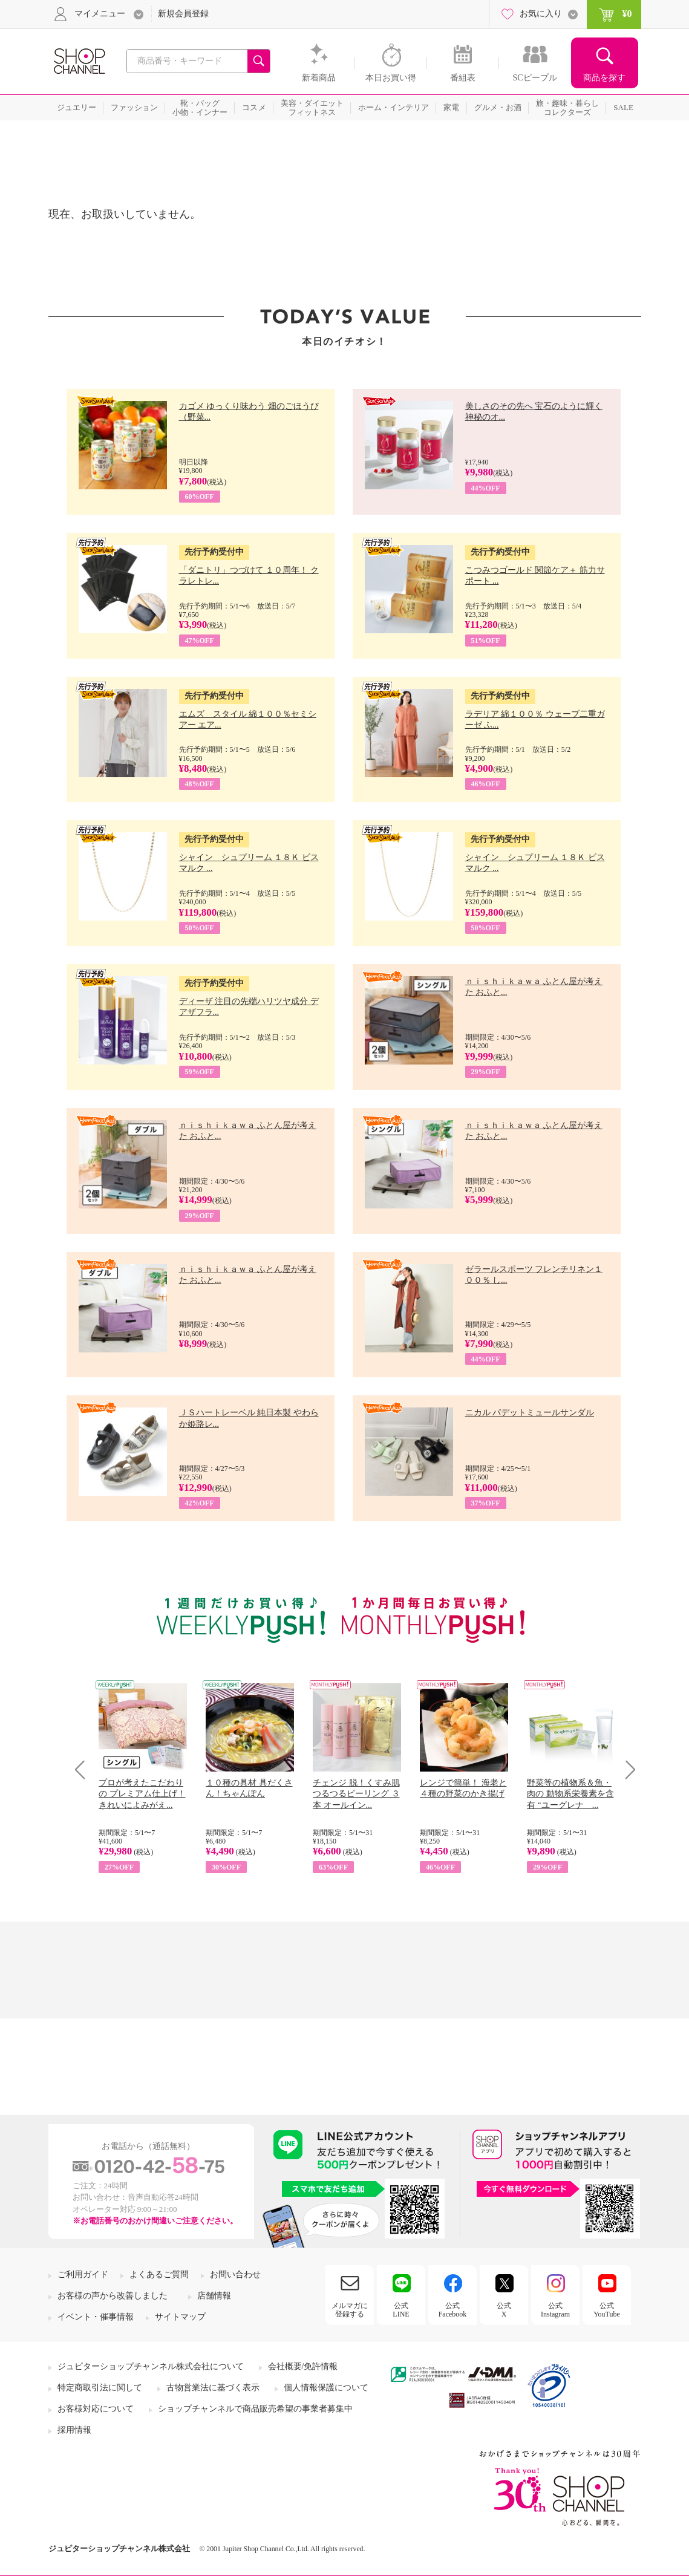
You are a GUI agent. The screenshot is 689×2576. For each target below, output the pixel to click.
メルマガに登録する (349, 2309)
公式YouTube (606, 2309)
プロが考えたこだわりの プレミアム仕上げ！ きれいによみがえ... (142, 1793)
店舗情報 (214, 2295)
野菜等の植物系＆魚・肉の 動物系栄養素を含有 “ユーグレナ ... (570, 1793)
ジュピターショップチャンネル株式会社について (150, 2366)
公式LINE (401, 2309)
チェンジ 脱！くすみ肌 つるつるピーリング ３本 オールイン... (356, 1793)
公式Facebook (453, 2309)
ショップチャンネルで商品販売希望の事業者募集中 (255, 2408)
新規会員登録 (183, 13)
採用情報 (74, 2429)
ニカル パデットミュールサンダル (530, 1412)
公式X (504, 2309)
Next (626, 1769)
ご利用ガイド (82, 2274)
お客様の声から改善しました (112, 2295)
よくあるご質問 (159, 2274)
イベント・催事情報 (95, 2316)
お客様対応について (95, 2408)
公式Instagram (555, 2309)
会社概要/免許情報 (303, 2366)
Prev (84, 1769)
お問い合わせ (235, 2274)
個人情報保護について (326, 2387)
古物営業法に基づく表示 (213, 2387)
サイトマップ (180, 2316)
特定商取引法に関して (99, 2387)
